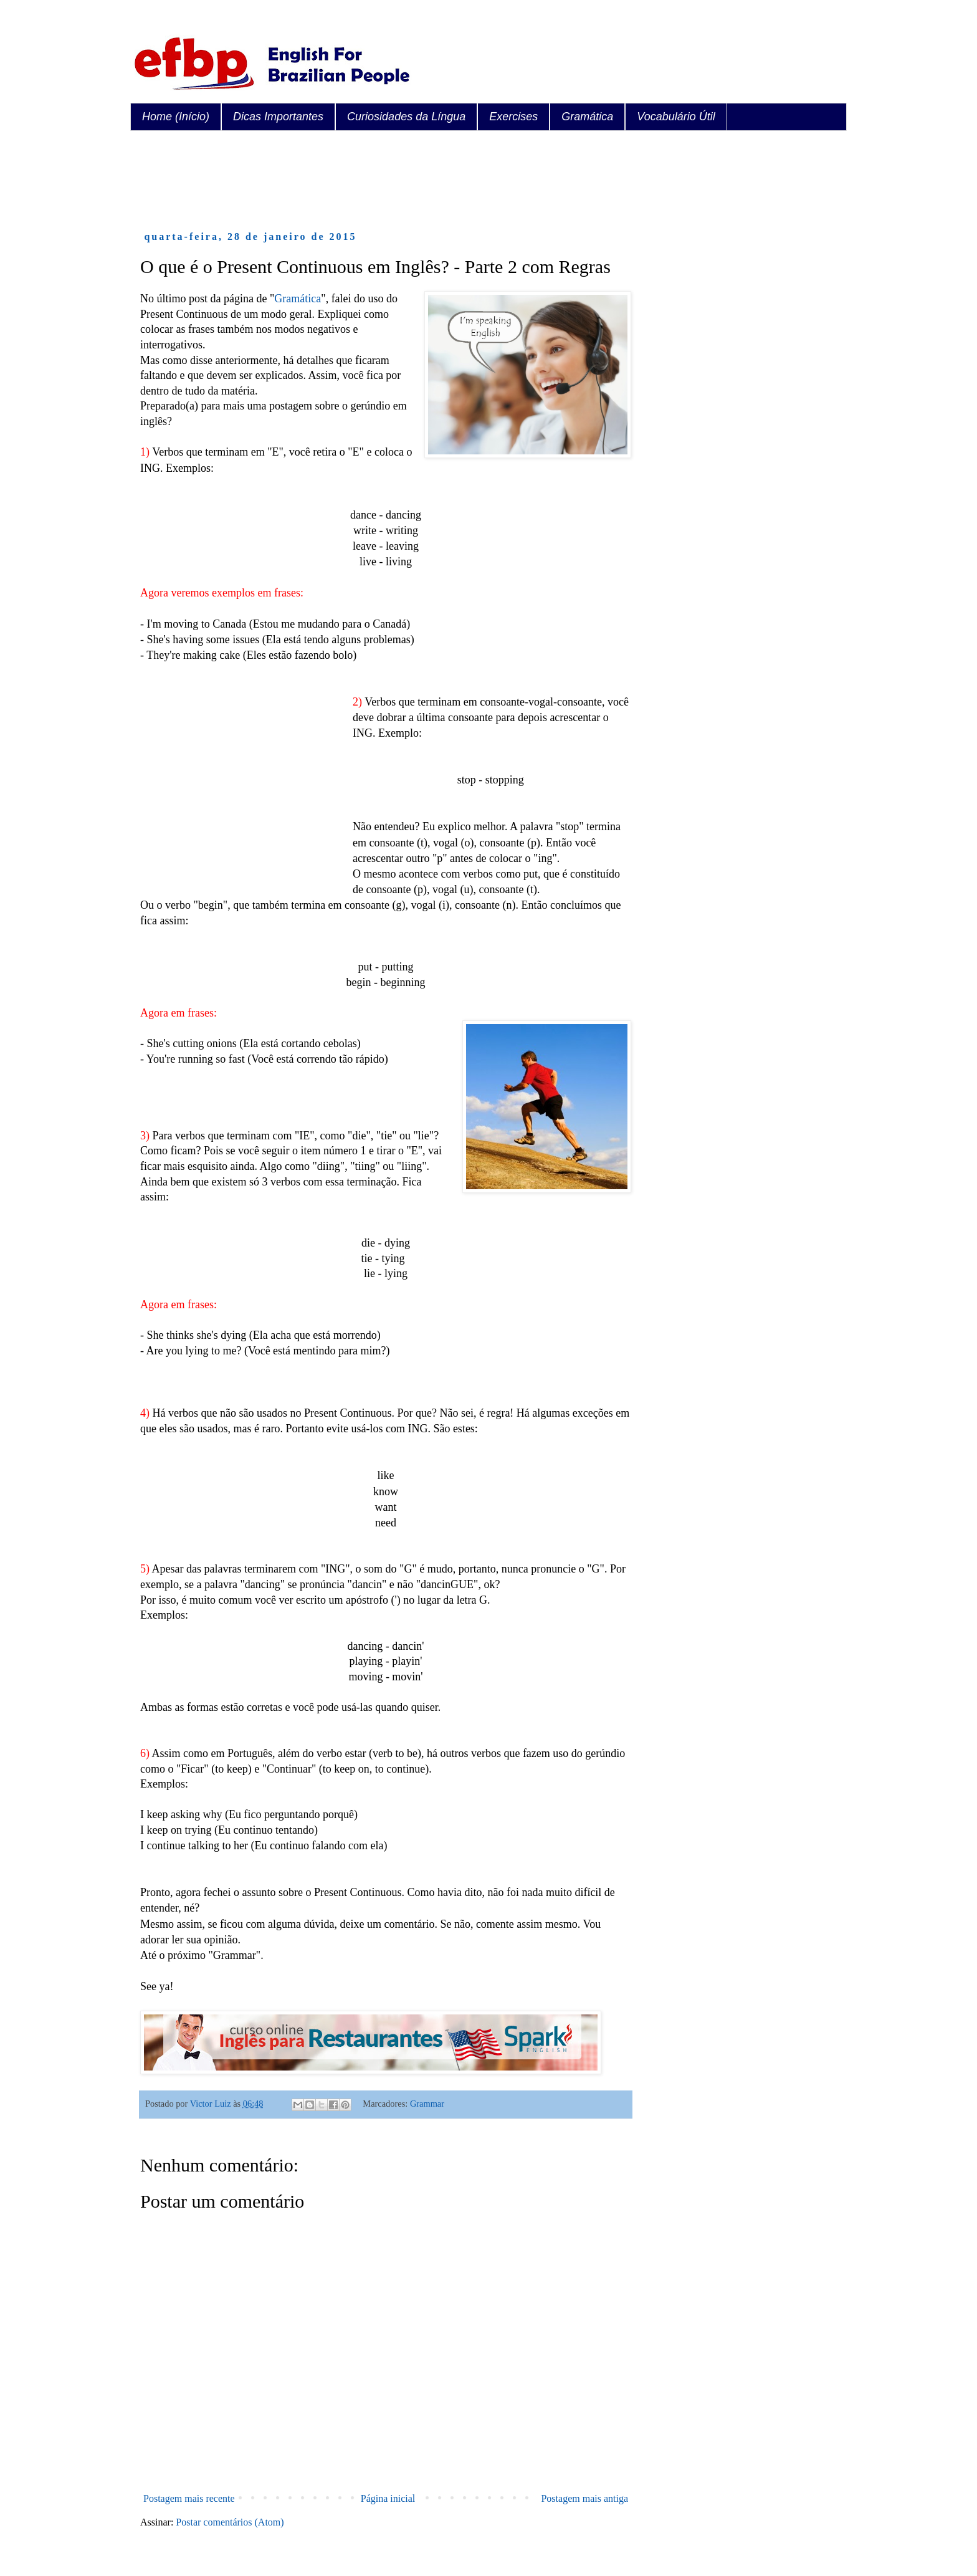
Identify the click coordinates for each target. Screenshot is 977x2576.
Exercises (513, 116)
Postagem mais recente (189, 2498)
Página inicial (388, 2498)
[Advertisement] (367, 181)
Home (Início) (175, 116)
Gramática (587, 116)
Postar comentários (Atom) (230, 2522)
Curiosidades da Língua (406, 116)
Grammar (427, 2104)
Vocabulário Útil (676, 116)
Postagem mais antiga (584, 2498)
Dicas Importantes (278, 116)
